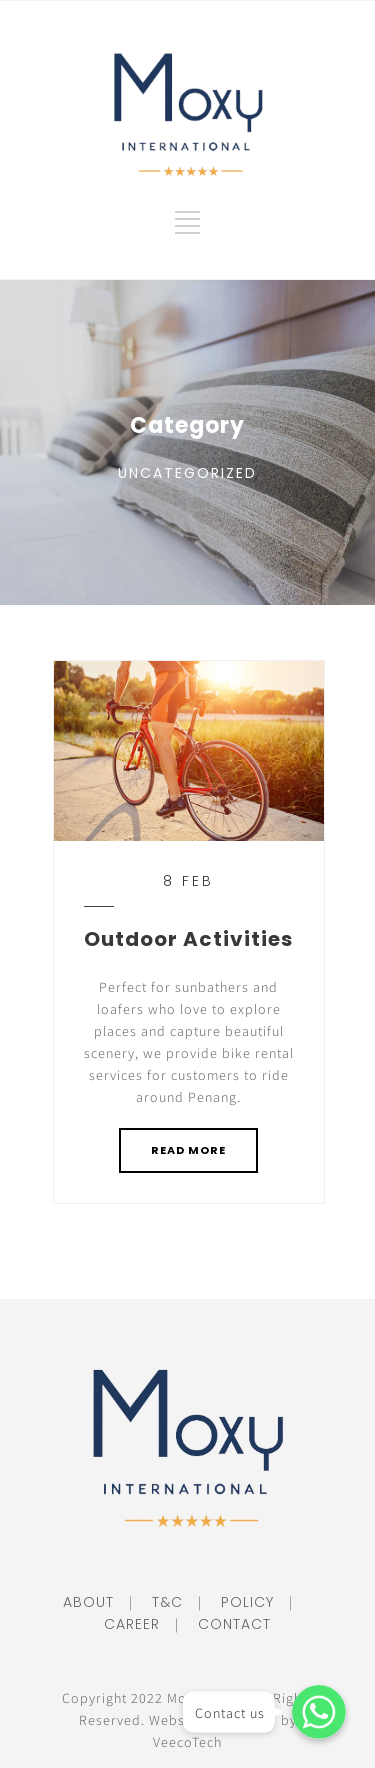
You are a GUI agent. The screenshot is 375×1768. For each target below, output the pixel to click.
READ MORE (188, 1150)
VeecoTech (187, 1742)
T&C (160, 1602)
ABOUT (88, 1602)
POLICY (240, 1602)
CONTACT (227, 1624)
